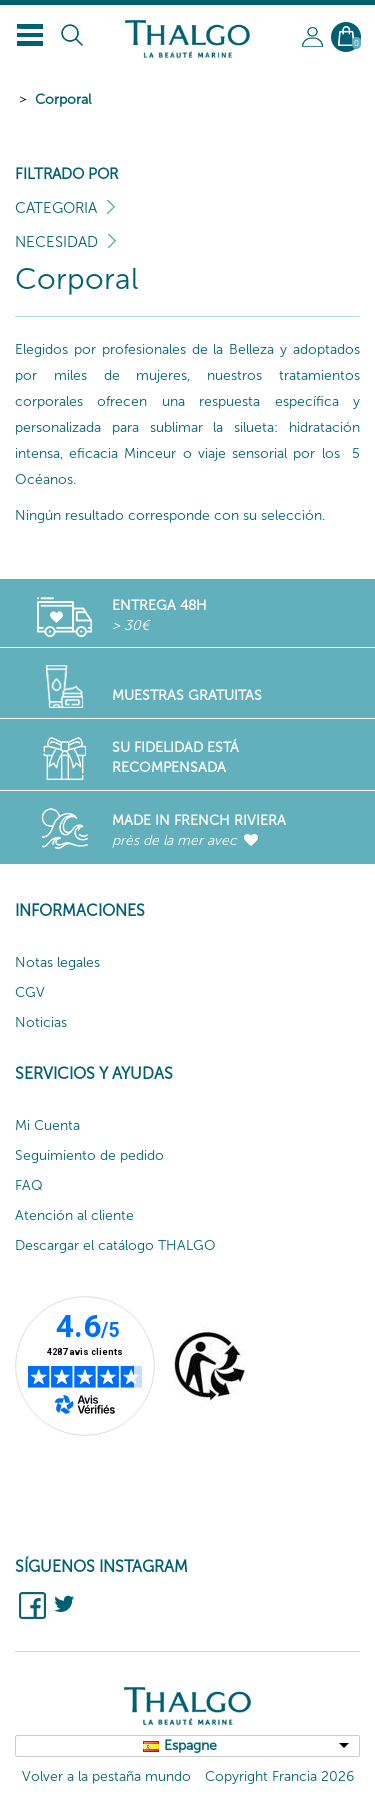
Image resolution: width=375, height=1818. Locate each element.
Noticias (41, 1022)
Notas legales (57, 962)
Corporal (63, 99)
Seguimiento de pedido (89, 1155)
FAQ (29, 1185)
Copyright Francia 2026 (279, 1776)
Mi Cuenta (47, 1125)
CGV (30, 992)
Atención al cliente (74, 1215)
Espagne (190, 1745)
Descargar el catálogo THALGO (115, 1245)
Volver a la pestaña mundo (106, 1776)
